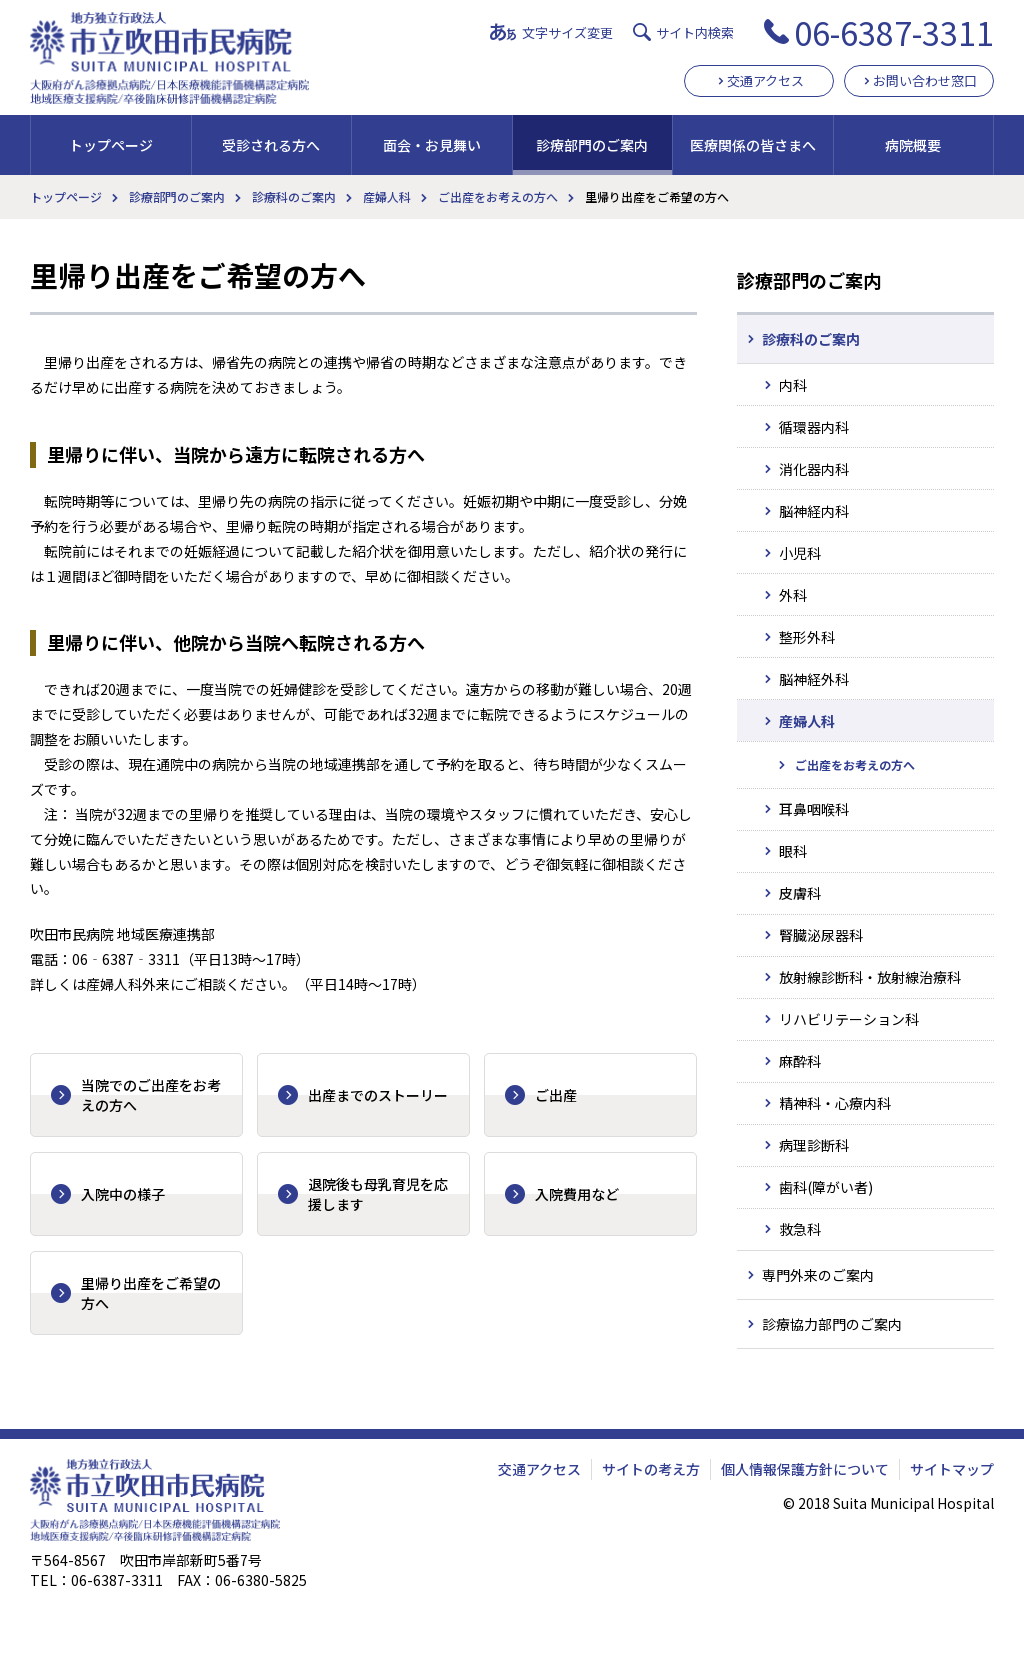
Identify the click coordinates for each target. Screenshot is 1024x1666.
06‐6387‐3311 (126, 959)
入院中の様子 (123, 1194)
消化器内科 (814, 469)
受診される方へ (271, 145)
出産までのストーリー (378, 1095)
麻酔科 (800, 1061)
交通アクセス (765, 80)
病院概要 (913, 145)
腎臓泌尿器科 (821, 935)
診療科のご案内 (294, 196)
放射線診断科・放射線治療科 (870, 977)
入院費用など (577, 1194)
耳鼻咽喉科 (814, 809)
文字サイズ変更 (567, 32)
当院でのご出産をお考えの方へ (151, 1095)
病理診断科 (814, 1145)
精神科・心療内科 (835, 1103)
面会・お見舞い (432, 145)
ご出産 (556, 1095)
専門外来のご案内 (818, 1275)
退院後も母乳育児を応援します (378, 1194)
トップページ (111, 145)
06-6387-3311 (894, 32)
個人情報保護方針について (805, 1469)
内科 (793, 385)
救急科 (800, 1229)
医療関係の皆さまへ (753, 145)
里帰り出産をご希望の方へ (151, 1293)
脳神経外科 (814, 679)
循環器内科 (814, 427)
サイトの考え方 (651, 1469)
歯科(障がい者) (826, 1187)
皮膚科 (800, 893)
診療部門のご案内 (592, 145)
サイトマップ (952, 1469)
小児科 (800, 553)
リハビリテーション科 (849, 1019)
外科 (793, 595)
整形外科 (807, 637)
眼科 (793, 851)
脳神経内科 (814, 511)
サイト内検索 (695, 32)
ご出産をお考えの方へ (498, 196)
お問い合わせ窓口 (925, 80)
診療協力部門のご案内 (832, 1324)
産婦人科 (387, 196)
